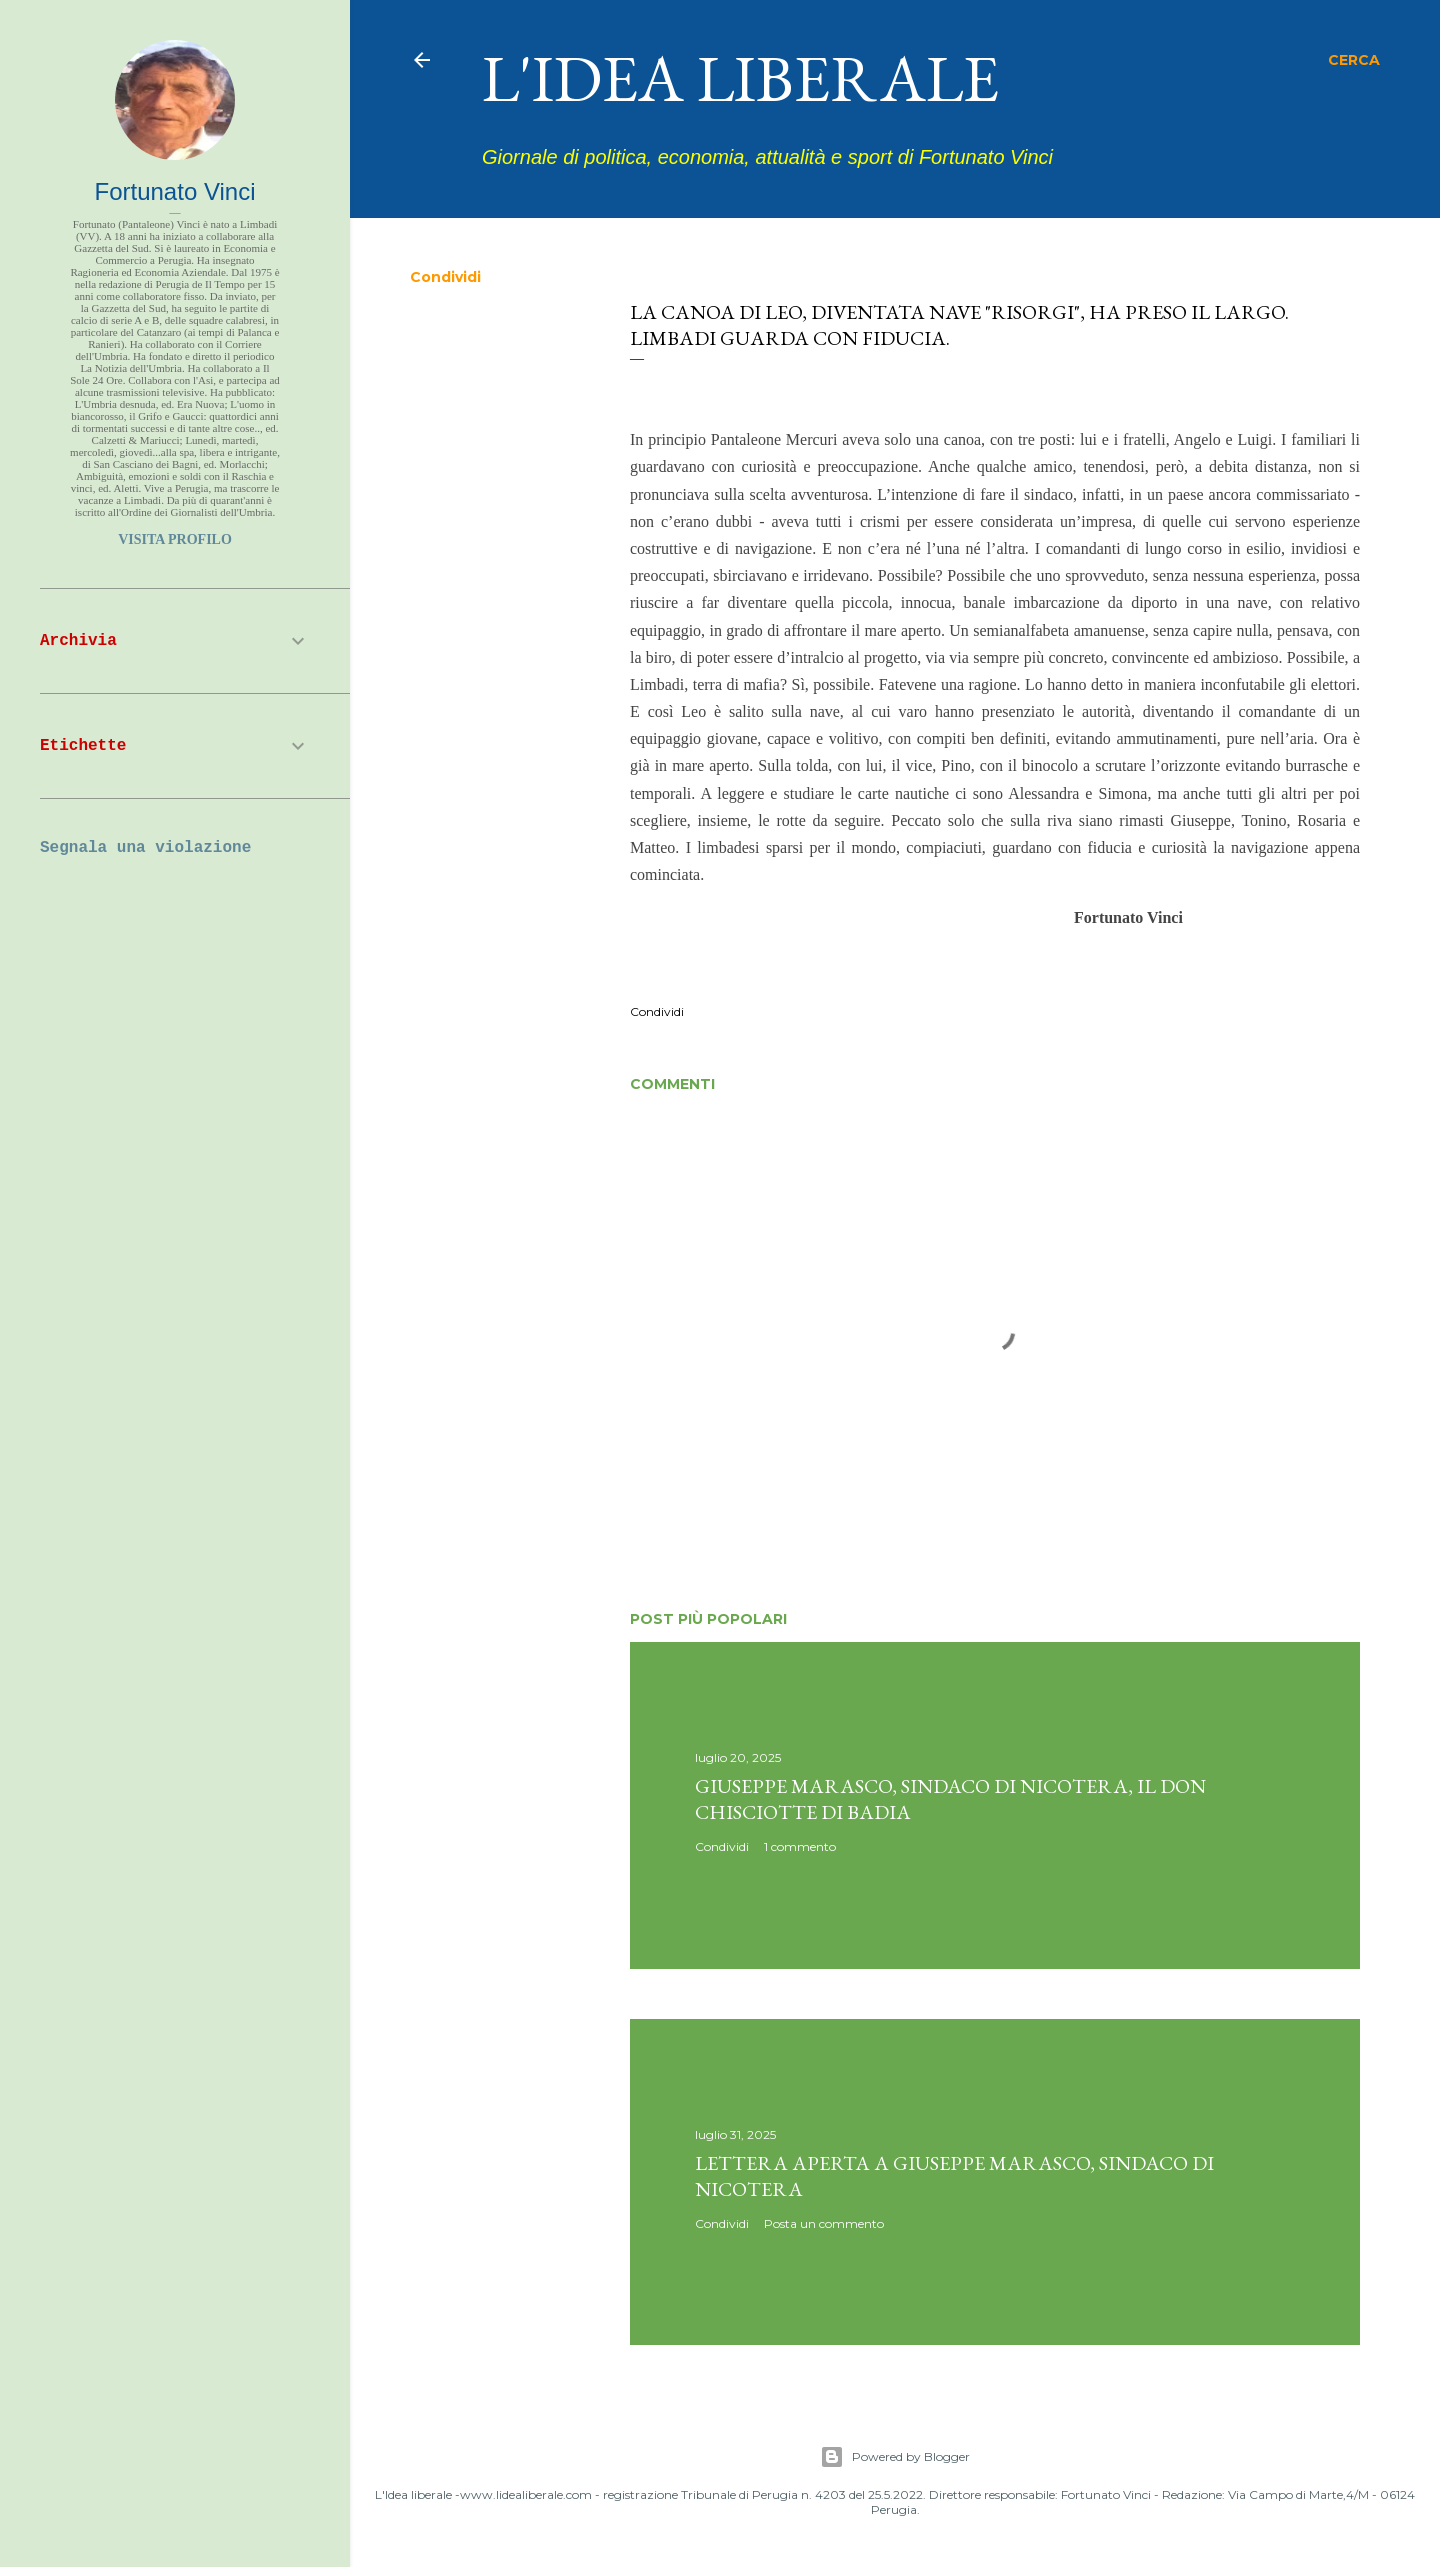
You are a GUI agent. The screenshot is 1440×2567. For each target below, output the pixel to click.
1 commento (800, 1846)
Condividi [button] (445, 277)
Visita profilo (175, 539)
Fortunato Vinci (175, 191)
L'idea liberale (740, 78)
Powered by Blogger (895, 2457)
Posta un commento (824, 2223)
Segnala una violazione (145, 848)
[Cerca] (1354, 60)
